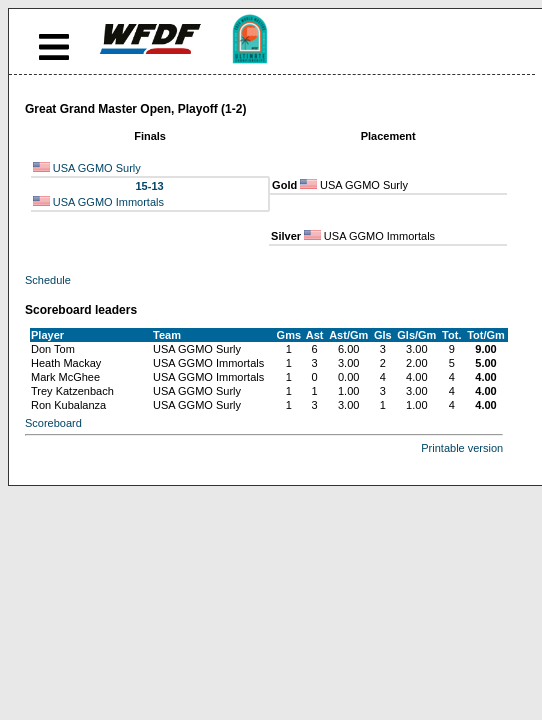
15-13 (149, 186)
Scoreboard (53, 423)
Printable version (462, 448)
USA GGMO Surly (97, 168)
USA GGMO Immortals (108, 202)
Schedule (48, 280)
